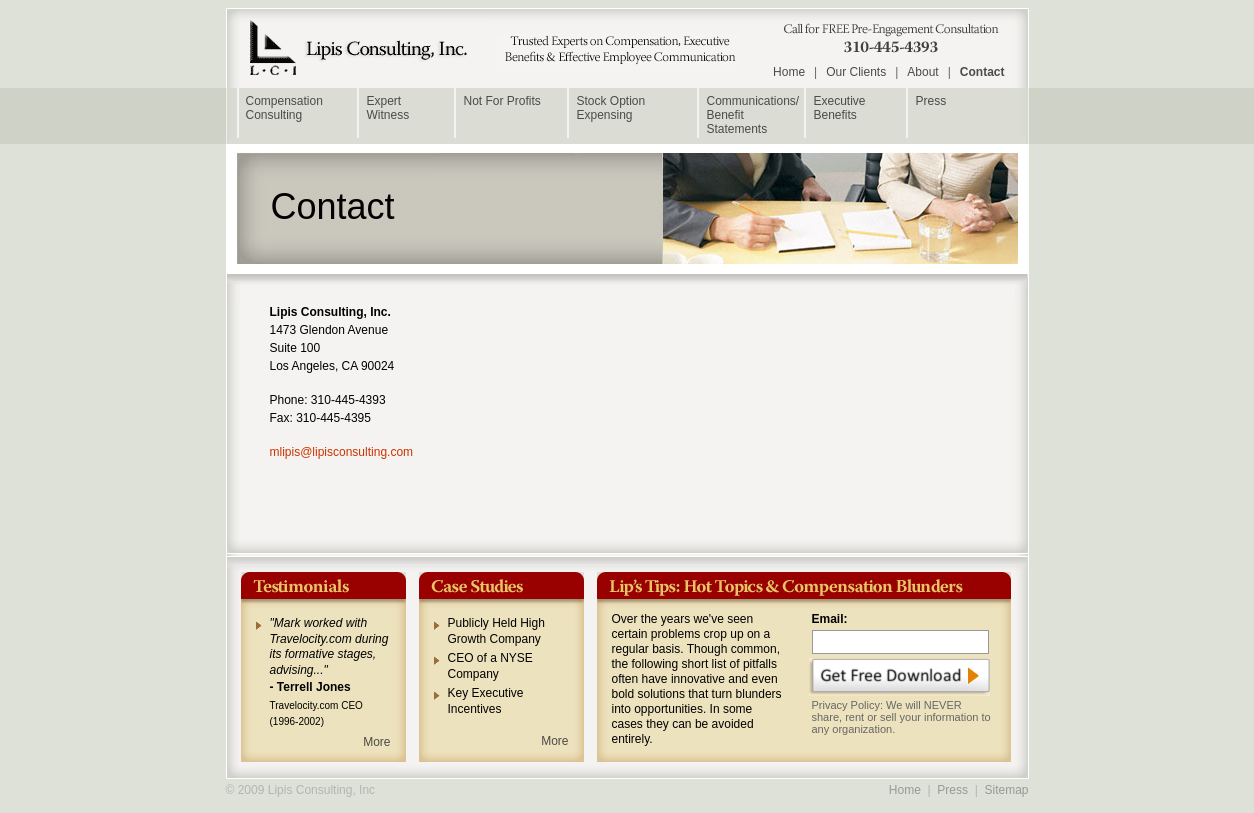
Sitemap (1006, 790)
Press (931, 101)
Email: (830, 619)
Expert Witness (388, 108)
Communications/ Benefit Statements (753, 115)
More (376, 742)
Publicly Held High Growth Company (496, 631)
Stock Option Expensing (611, 108)
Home (789, 72)
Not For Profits (502, 101)
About (922, 72)
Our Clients (856, 72)
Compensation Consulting (284, 108)
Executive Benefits (840, 108)
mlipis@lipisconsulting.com (342, 452)
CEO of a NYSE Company (490, 666)
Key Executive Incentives (486, 701)
